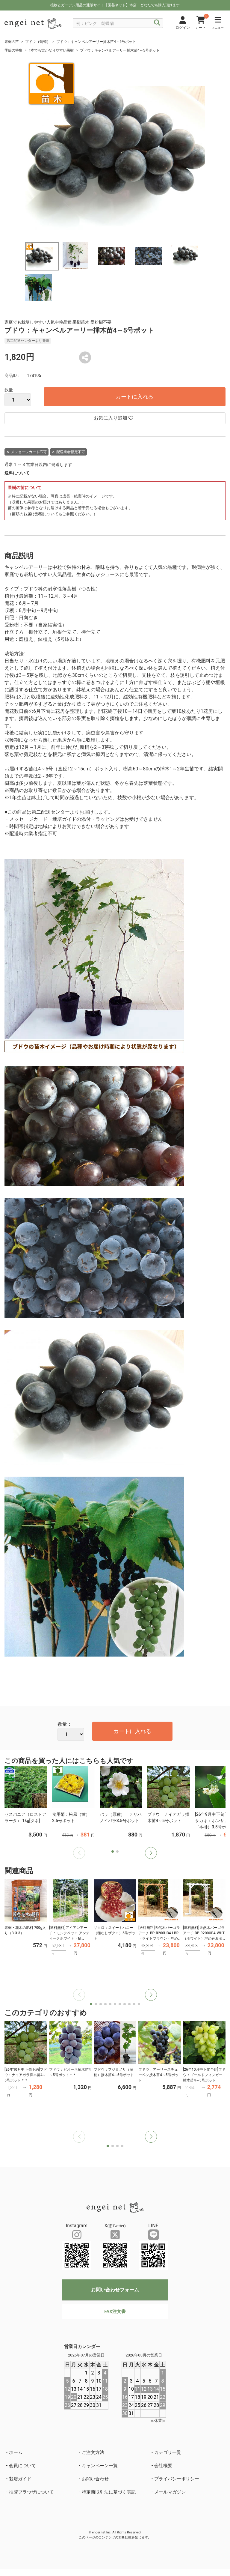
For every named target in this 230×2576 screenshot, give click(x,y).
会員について (22, 2465)
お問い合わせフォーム (115, 2290)
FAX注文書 (114, 2311)
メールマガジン (170, 2492)
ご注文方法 (93, 2452)
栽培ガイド (20, 2479)
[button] (151, 1853)
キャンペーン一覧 (100, 2465)
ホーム (15, 2452)
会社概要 (163, 2465)
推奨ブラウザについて (31, 2492)
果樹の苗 (11, 42)
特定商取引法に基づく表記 (109, 2492)
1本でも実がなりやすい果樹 (51, 50)
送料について (17, 473)
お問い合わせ (95, 2479)
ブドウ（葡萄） (37, 42)
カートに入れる (134, 396)
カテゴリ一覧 (167, 2452)
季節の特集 (13, 50)
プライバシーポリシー (176, 2479)
